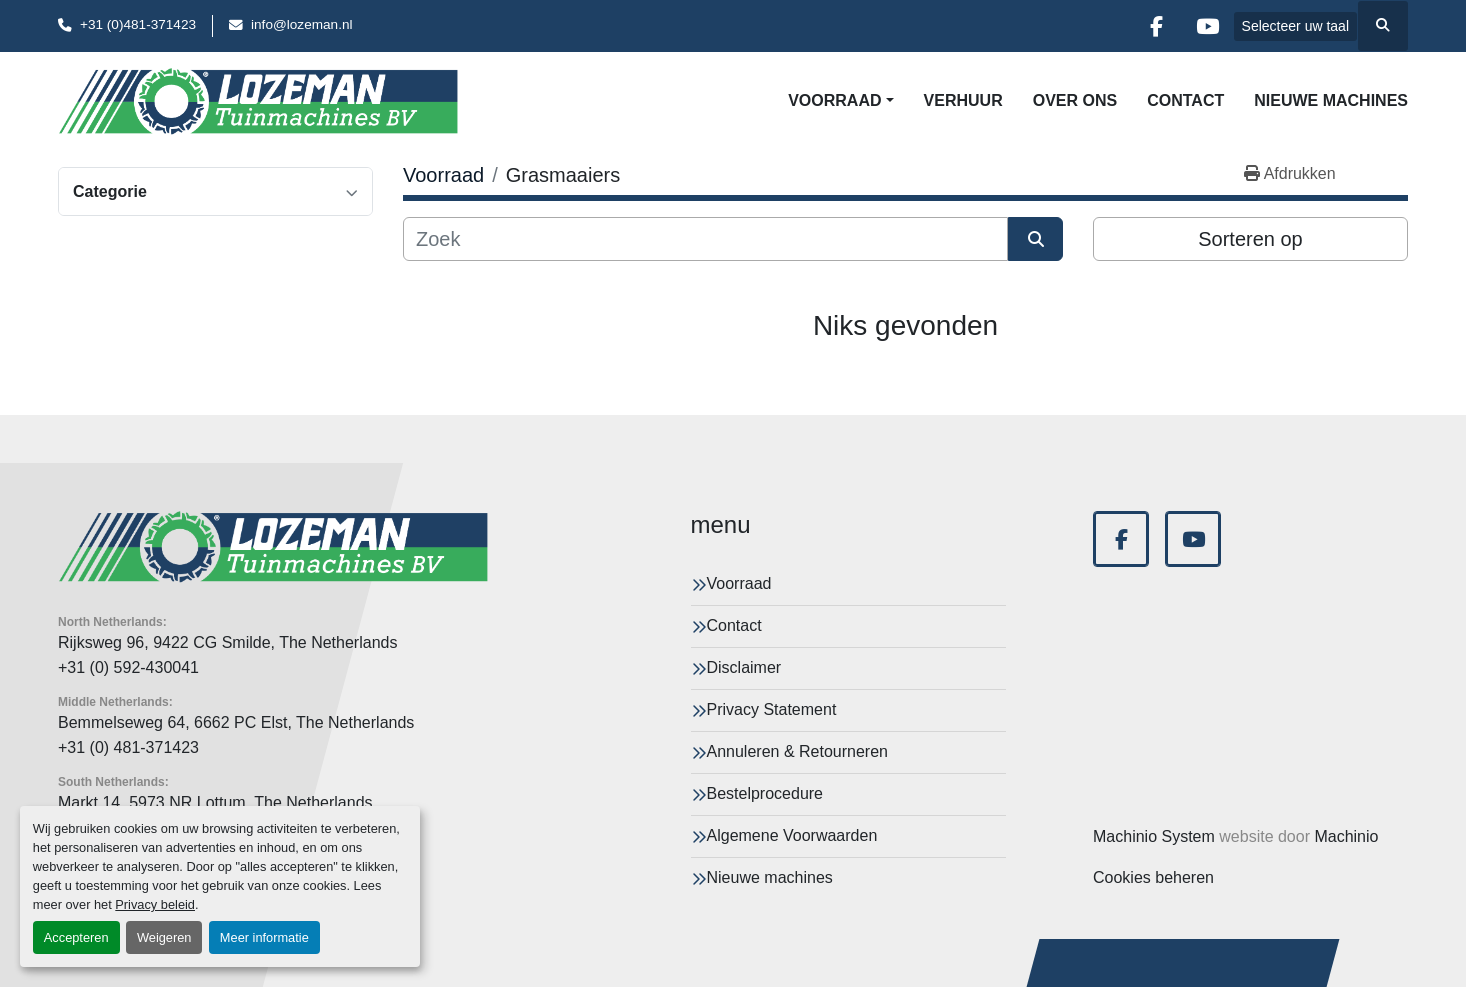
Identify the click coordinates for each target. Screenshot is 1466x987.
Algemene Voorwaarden (792, 835)
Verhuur (963, 100)
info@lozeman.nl (301, 24)
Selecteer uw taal (1295, 26)
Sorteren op (1250, 239)
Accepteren (76, 937)
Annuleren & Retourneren (797, 751)
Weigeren (164, 937)
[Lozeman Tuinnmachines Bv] (273, 547)
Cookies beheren (1153, 877)
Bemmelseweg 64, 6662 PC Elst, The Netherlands (236, 722)
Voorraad (834, 100)
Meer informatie (264, 937)
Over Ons (1075, 100)
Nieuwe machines (1331, 100)
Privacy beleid (155, 904)
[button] (840, 101)
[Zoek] (705, 239)
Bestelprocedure (765, 793)
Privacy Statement (772, 709)
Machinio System (1154, 836)
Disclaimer (744, 667)
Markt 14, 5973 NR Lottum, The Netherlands (215, 802)
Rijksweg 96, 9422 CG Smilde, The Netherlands (227, 642)
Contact (1185, 100)
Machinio (1346, 836)
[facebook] (1157, 26)
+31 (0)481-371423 (138, 24)
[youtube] (1208, 26)
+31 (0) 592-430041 (128, 667)
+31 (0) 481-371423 (128, 747)
